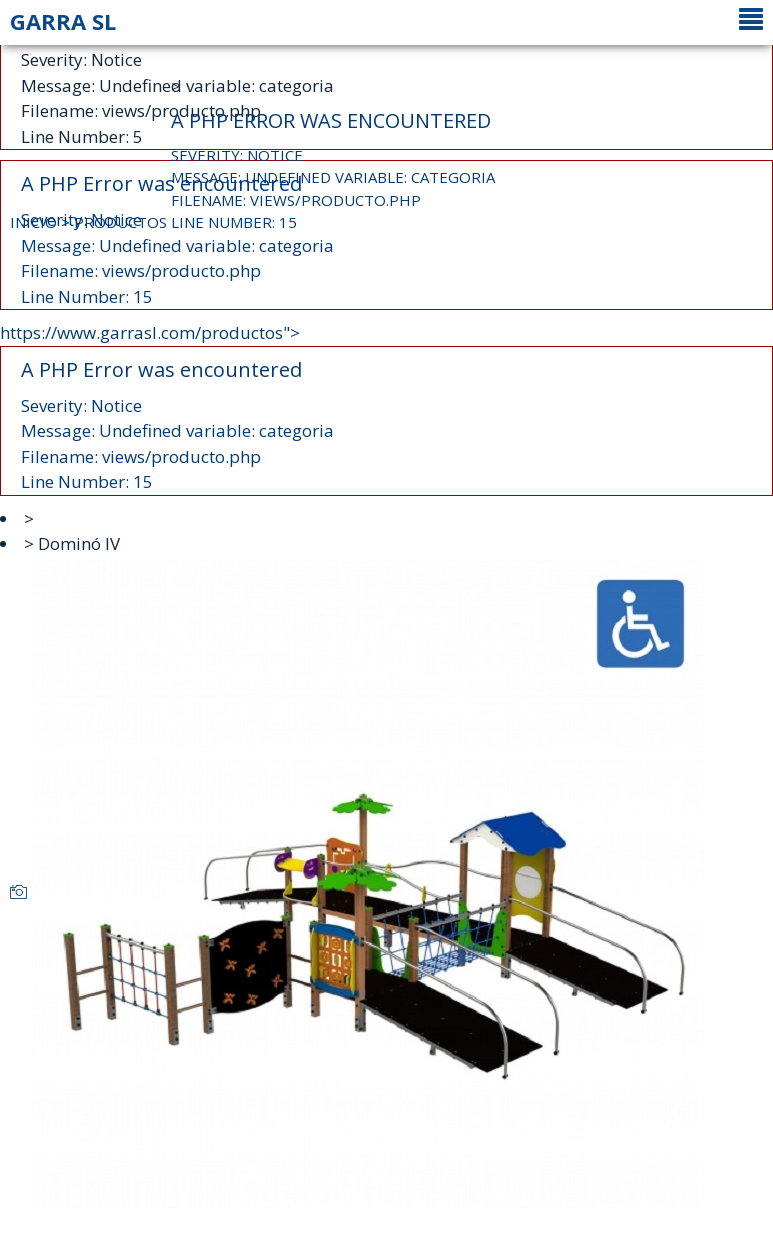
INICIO (33, 222)
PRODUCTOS (120, 222)
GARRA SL (63, 21)
